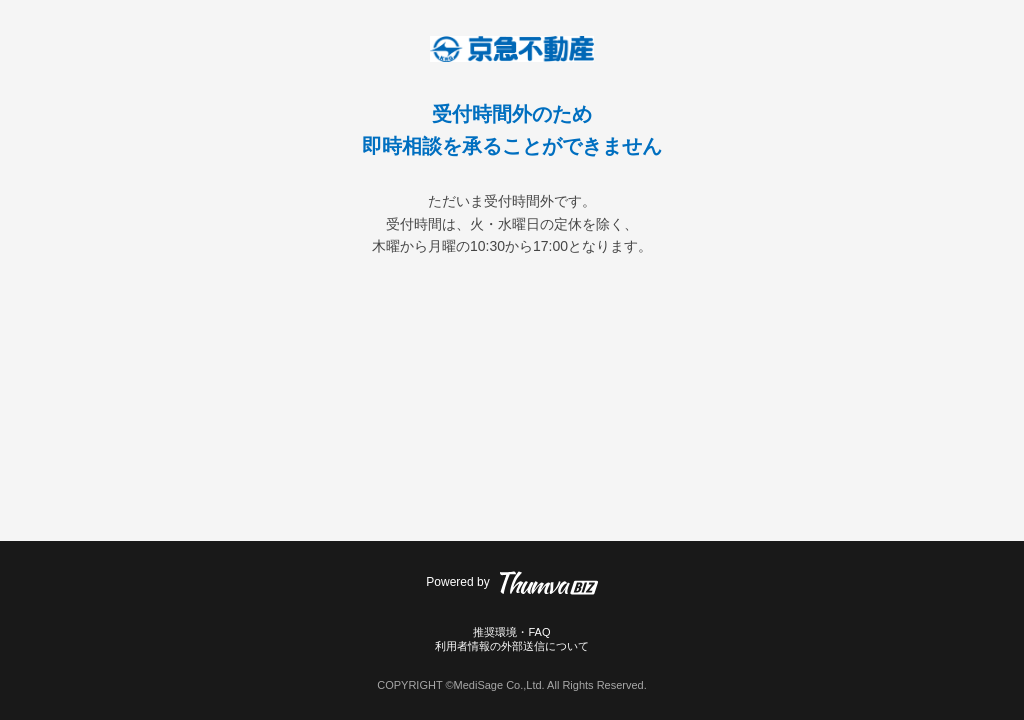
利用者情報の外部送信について (512, 646)
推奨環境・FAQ (511, 632)
